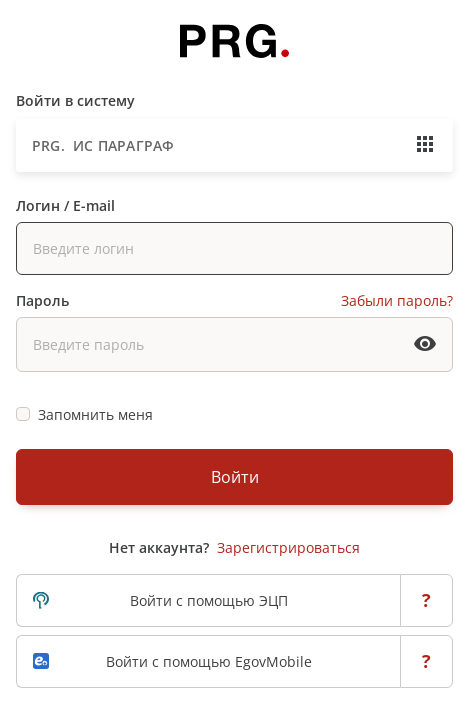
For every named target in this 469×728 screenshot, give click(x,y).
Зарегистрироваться (288, 547)
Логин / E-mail (65, 205)
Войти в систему (75, 100)
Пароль (42, 300)
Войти (235, 477)
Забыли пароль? (397, 300)
